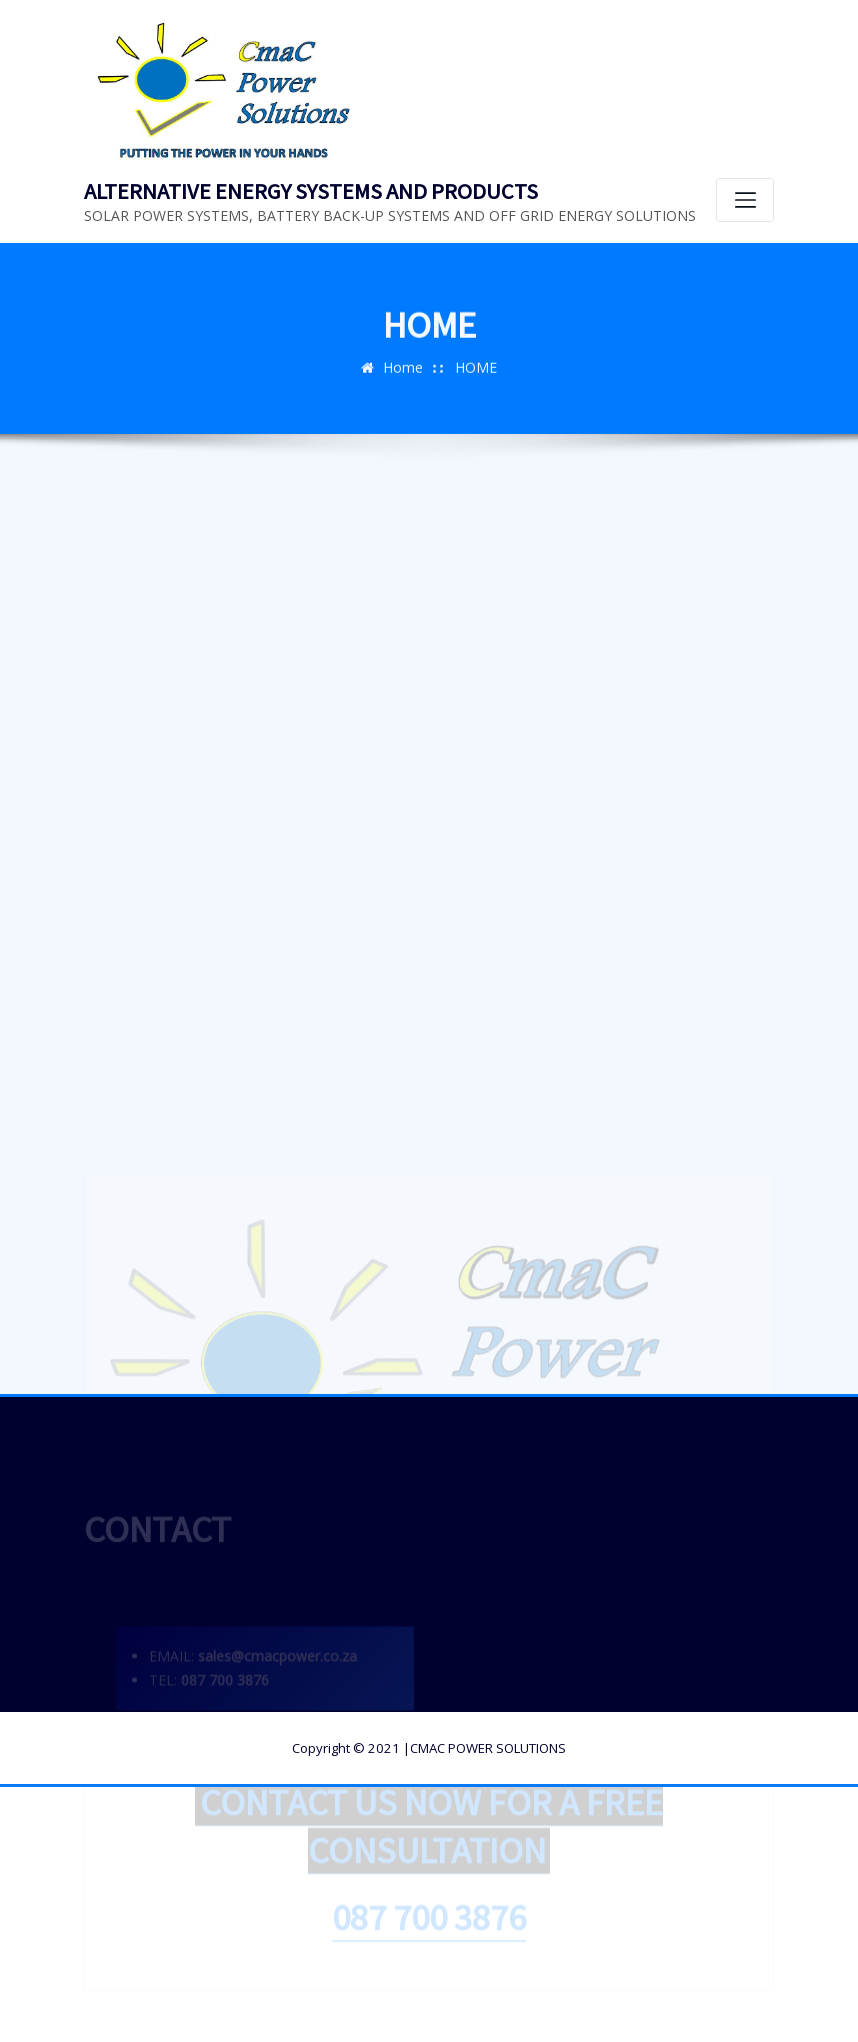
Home (403, 372)
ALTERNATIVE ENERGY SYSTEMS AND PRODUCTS (311, 191)
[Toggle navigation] (745, 200)
